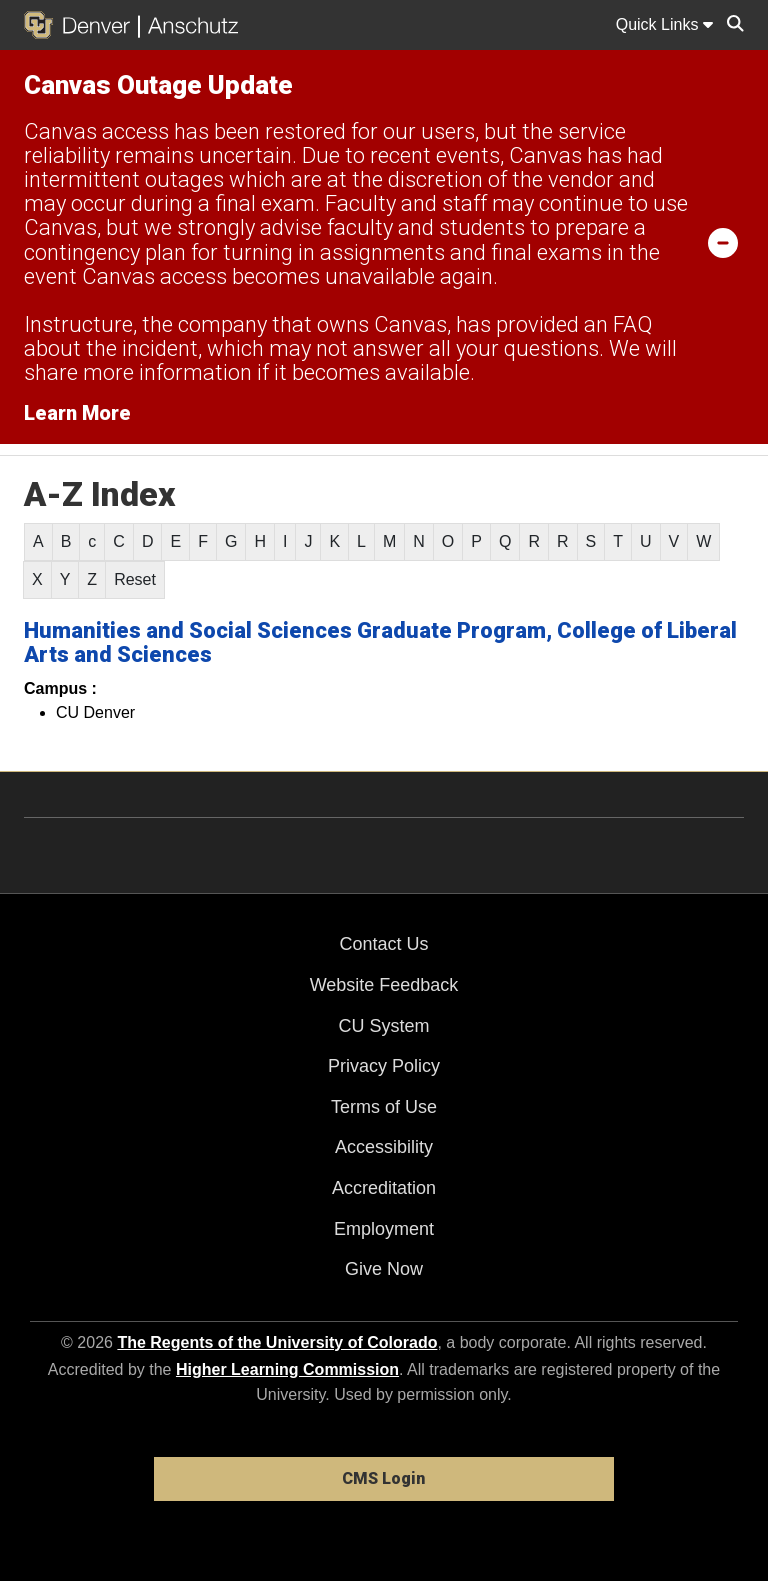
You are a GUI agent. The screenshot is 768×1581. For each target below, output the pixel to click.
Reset (135, 579)
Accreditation (384, 1188)
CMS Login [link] (383, 1478)
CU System (383, 1026)
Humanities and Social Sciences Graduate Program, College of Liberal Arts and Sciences (380, 642)
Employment (384, 1229)
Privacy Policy (384, 1066)
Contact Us (383, 944)
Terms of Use (384, 1107)
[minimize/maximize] (723, 242)
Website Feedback (384, 985)
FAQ (632, 324)
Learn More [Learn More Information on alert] (77, 413)
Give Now (384, 1269)
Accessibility (384, 1147)
